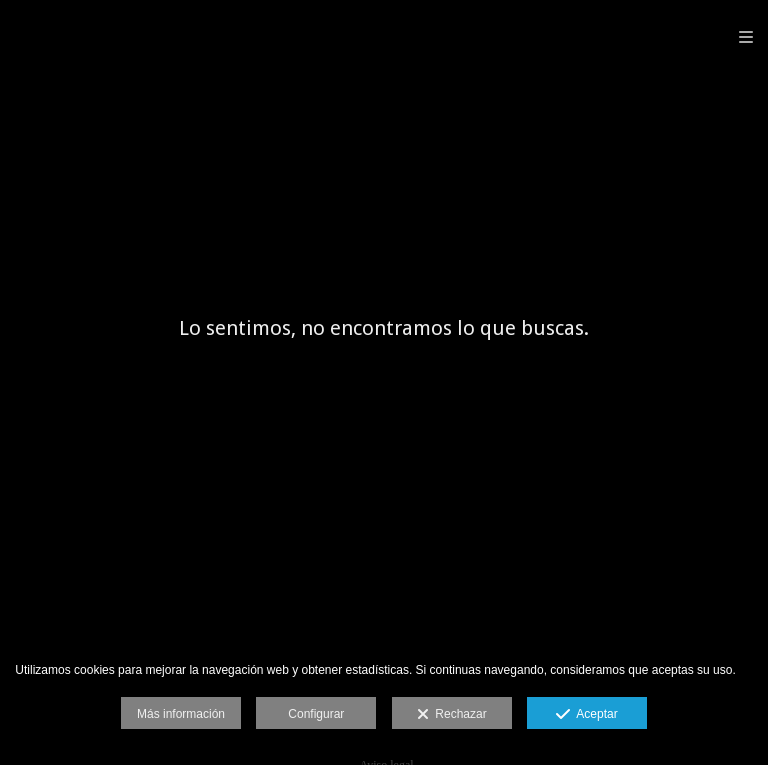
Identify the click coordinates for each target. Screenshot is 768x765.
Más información (181, 714)
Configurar (316, 714)
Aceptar (586, 715)
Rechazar (452, 715)
